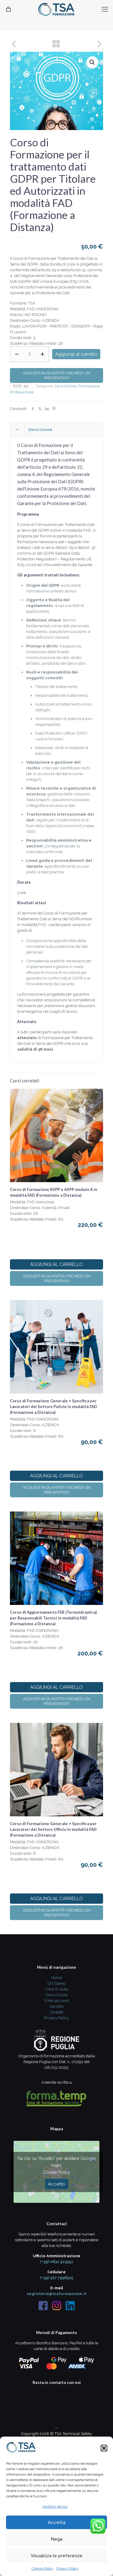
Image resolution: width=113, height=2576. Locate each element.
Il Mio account (56, 2000)
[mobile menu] (105, 9)
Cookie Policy (42, 2568)
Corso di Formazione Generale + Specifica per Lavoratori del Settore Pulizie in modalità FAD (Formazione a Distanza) (53, 1406)
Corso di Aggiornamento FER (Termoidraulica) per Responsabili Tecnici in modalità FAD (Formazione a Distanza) (53, 1618)
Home (56, 1977)
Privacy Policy (67, 2568)
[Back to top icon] (56, 2428)
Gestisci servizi (54, 2506)
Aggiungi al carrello (76, 354)
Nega (56, 2539)
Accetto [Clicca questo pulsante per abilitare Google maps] (56, 2183)
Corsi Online (65, 386)
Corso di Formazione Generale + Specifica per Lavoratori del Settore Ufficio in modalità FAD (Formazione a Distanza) (53, 1829)
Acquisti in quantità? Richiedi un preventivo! (56, 375)
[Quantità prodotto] (29, 354)
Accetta (56, 2522)
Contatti (56, 2012)
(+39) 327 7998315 (56, 2277)
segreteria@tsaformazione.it (56, 2293)
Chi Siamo (57, 1983)
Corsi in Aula (57, 1989)
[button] (104, 2448)
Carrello (56, 2006)
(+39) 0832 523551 (56, 2261)
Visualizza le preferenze (57, 2555)
